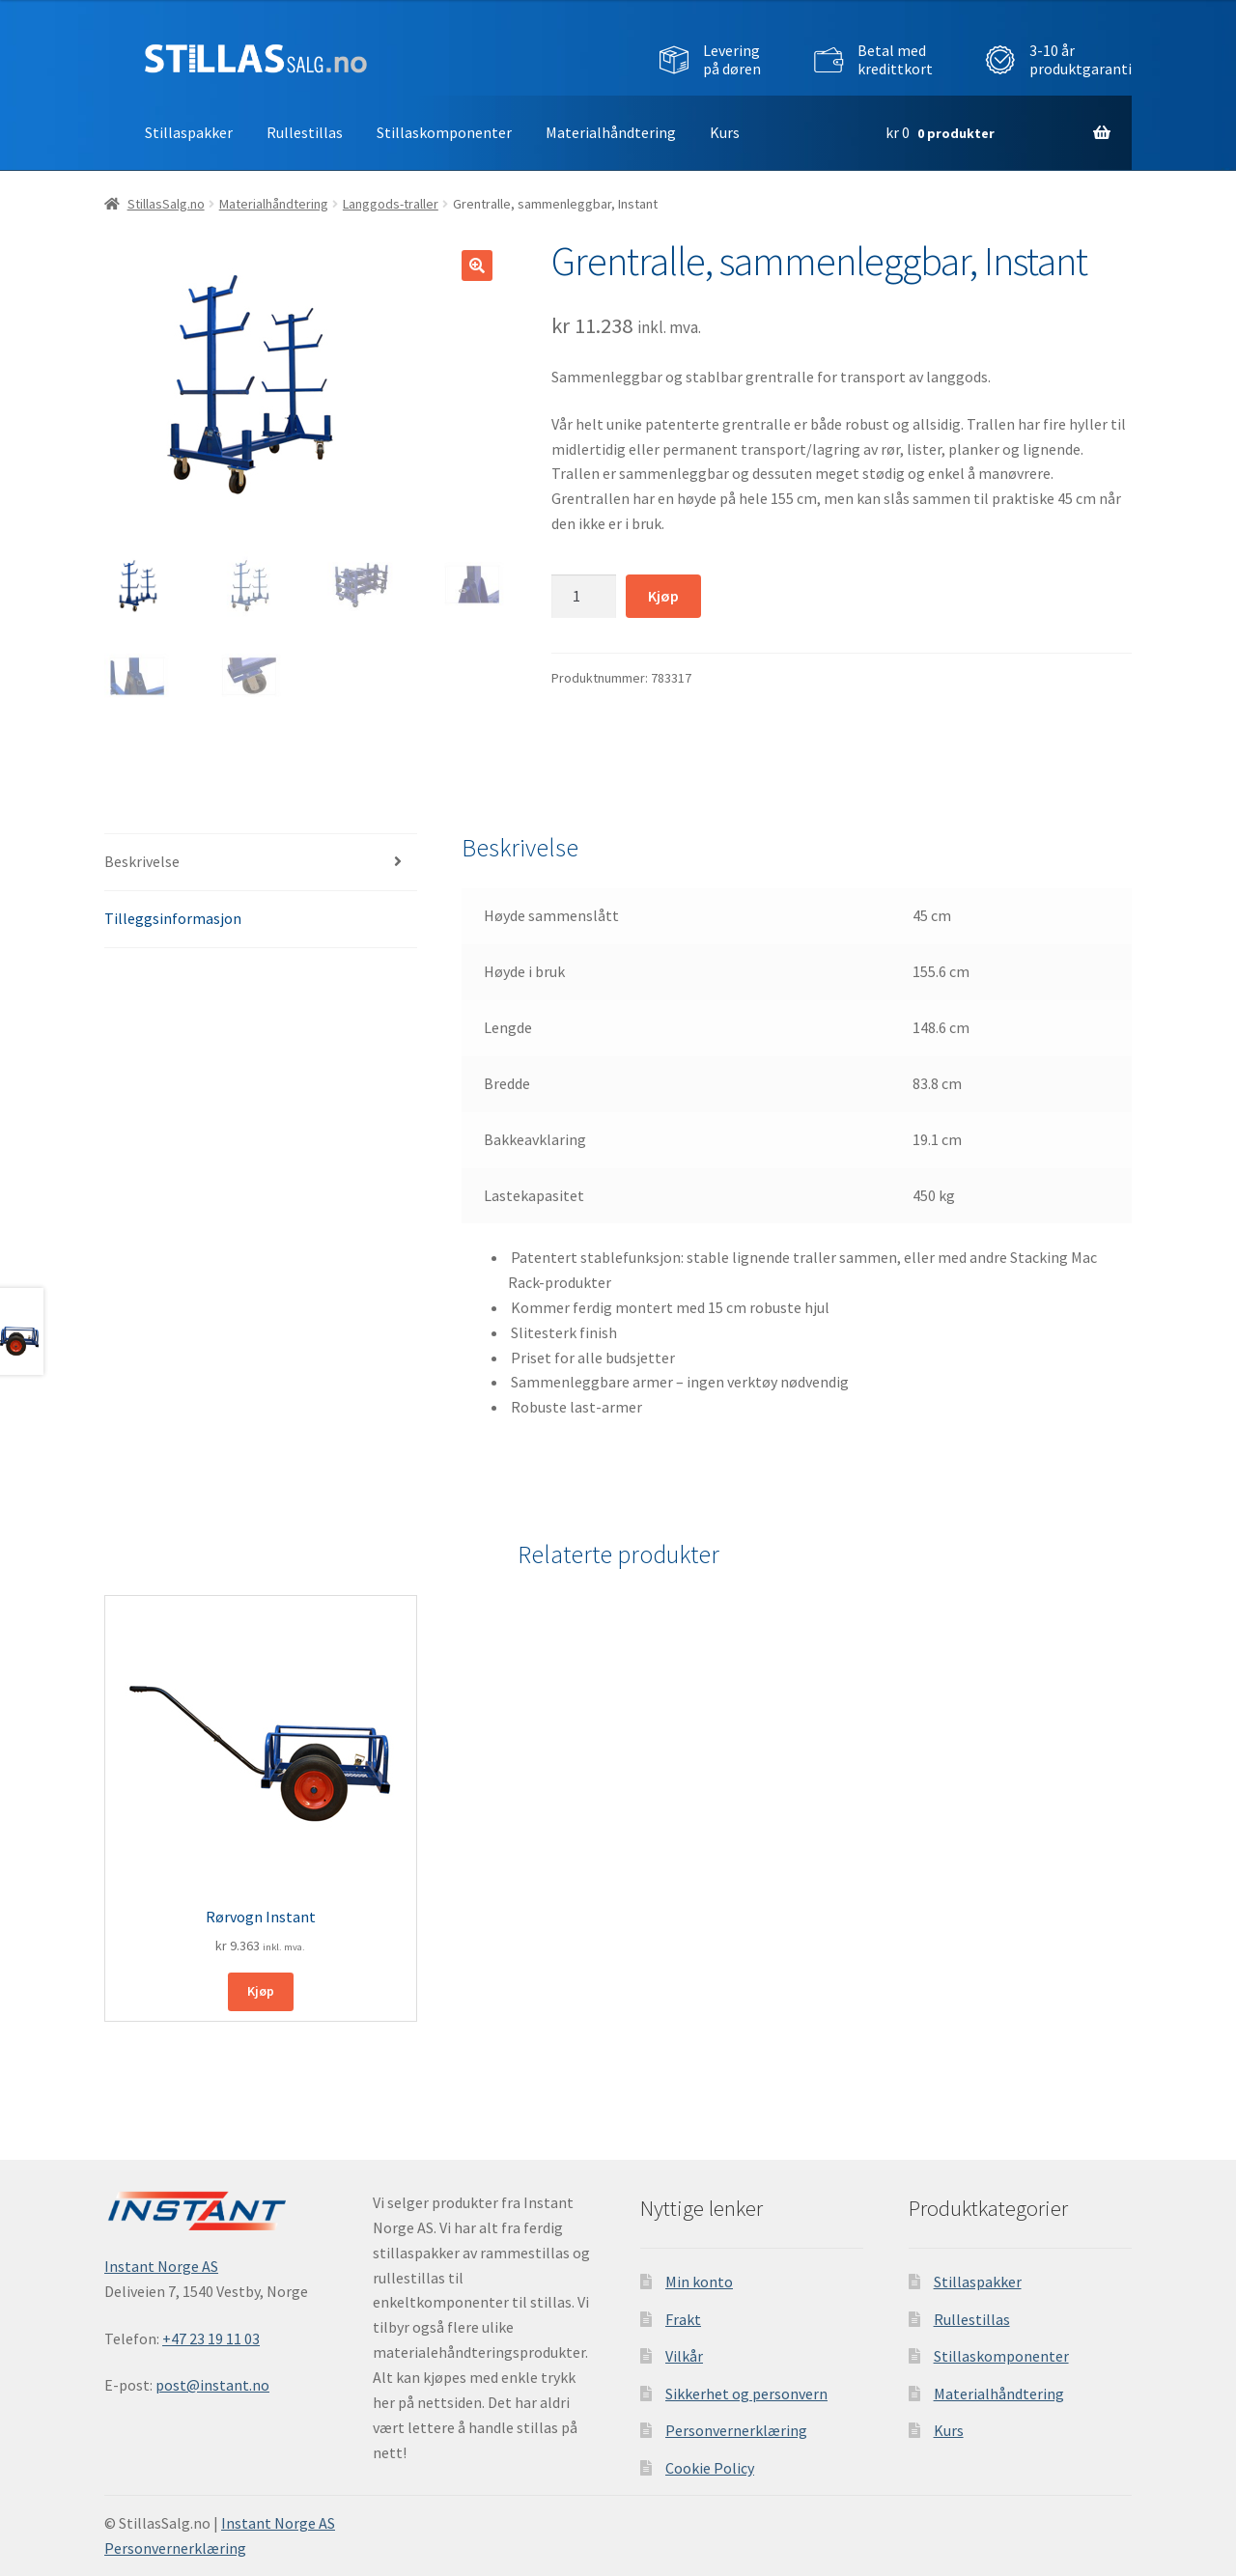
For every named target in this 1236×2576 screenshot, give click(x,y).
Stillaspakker (189, 132)
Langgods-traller (390, 203)
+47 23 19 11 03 (211, 2338)
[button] (477, 265)
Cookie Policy (709, 2468)
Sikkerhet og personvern (746, 2393)
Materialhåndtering (611, 132)
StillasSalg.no (166, 203)
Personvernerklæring (736, 2430)
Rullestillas (305, 132)
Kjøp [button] (260, 1991)
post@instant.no (212, 2384)
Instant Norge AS (161, 2266)
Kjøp (663, 595)
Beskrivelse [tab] (142, 861)
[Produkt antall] (584, 596)
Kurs (725, 132)
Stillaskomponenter (444, 132)
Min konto (699, 2281)
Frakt (683, 2319)
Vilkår (684, 2356)
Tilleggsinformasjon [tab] (172, 918)
